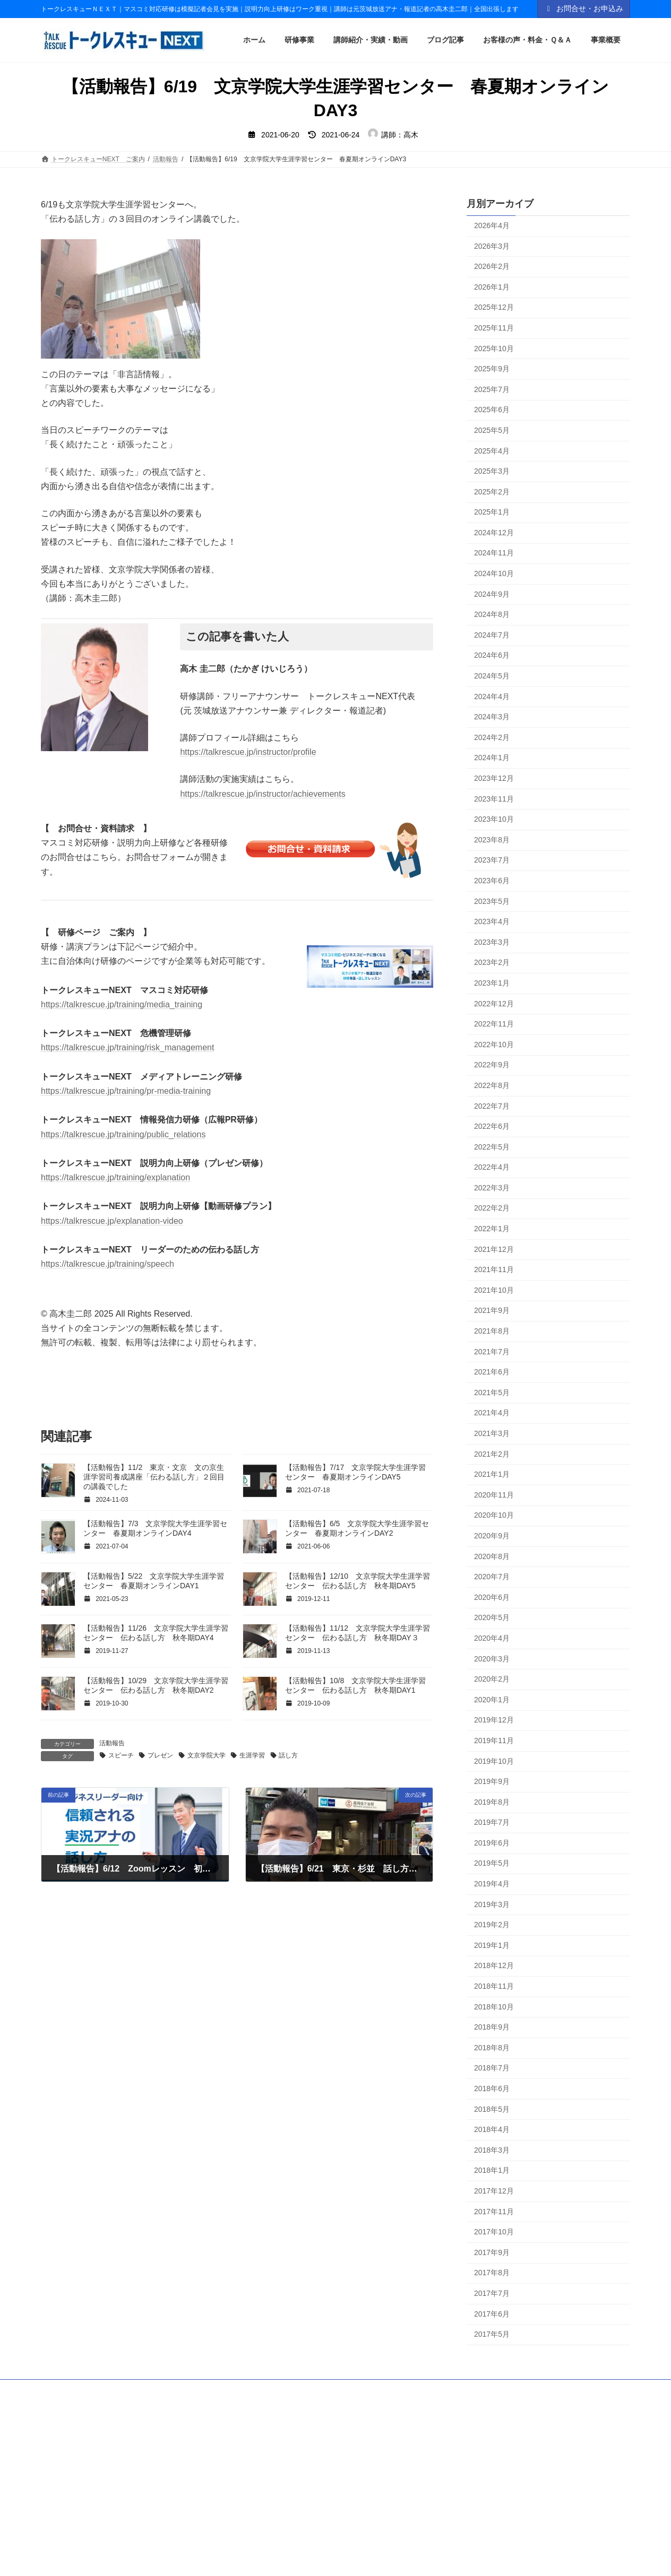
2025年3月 (492, 471)
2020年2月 (492, 1679)
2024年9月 (492, 594)
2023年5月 (492, 901)
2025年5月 (492, 430)
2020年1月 (492, 1699)
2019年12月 (494, 1720)
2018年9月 (492, 2027)
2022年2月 (492, 1208)
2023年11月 (494, 799)
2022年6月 (492, 1126)
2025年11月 (494, 328)
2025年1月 (492, 512)
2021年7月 (492, 1351)
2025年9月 (492, 368)
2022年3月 (492, 1187)
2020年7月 (492, 1576)
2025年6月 (492, 410)
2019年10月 (494, 1761)
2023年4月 (492, 921)
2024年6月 (492, 655)
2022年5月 (492, 1147)
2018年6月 (492, 2088)
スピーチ (121, 1755)
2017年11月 (494, 2211)
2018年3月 (492, 2150)
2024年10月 (494, 573)
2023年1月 (492, 983)
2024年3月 (492, 717)
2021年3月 (492, 1433)
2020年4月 (492, 1638)
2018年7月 (492, 2068)
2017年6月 (492, 2314)
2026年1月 (492, 287)
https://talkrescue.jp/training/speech (107, 1263)
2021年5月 (492, 1392)
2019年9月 (492, 1781)
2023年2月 (492, 963)
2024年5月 (492, 676)
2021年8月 (492, 1331)
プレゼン (160, 1755)
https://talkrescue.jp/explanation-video (112, 1220)
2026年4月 (492, 225)
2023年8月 (492, 840)
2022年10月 (494, 1044)
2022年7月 (492, 1106)
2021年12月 (494, 1249)
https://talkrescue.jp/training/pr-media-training (126, 1090)
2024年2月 (492, 737)
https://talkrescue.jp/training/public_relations (123, 1134)
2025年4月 (492, 451)
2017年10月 (494, 2231)
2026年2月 (492, 266)
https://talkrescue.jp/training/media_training (121, 1004)
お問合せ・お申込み (584, 8)
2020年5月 (492, 1618)
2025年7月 (492, 389)
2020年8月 (492, 1556)
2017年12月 (494, 2191)
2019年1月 (492, 1945)
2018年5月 (492, 2109)
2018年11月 (494, 1986)
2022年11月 (494, 1024)
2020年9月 (492, 1535)
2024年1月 (492, 758)
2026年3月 (492, 246)
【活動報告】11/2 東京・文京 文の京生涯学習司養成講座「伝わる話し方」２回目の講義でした (154, 1477)
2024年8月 (492, 615)
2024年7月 (492, 635)
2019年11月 (494, 1740)
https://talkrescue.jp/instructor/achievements (262, 793)
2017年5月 (492, 2334)
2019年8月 (492, 1802)
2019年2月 (492, 1925)
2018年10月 (494, 2007)
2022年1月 (492, 1228)
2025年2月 (492, 492)
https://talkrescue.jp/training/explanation (115, 1177)
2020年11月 (494, 1495)
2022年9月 (492, 1065)
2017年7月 (492, 2293)
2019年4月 (492, 1883)
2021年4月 (492, 1413)
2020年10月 (494, 1515)
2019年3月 (492, 1904)
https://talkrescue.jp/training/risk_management (127, 1047)
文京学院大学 (206, 1755)
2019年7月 (492, 1822)
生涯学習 (252, 1755)
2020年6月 (492, 1597)
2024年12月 (494, 532)
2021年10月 (494, 1290)
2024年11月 (494, 553)
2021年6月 (492, 1372)
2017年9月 (492, 2252)
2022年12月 (494, 1003)
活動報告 (112, 1743)
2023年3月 (492, 942)
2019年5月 (492, 1863)
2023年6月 (492, 880)
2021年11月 (494, 1270)
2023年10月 (494, 819)
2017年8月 (492, 2273)
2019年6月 (492, 1843)
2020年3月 (492, 1659)
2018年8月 (492, 2047)
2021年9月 (492, 1311)
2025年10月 (494, 348)
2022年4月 (492, 1167)
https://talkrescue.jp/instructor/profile (248, 751)
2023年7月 (492, 860)
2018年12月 (494, 1966)
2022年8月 (492, 1085)
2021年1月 (492, 1474)
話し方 (288, 1755)
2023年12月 (494, 778)
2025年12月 (494, 307)
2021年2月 (492, 1454)
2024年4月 (492, 696)
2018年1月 (492, 2170)
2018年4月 (492, 2129)
